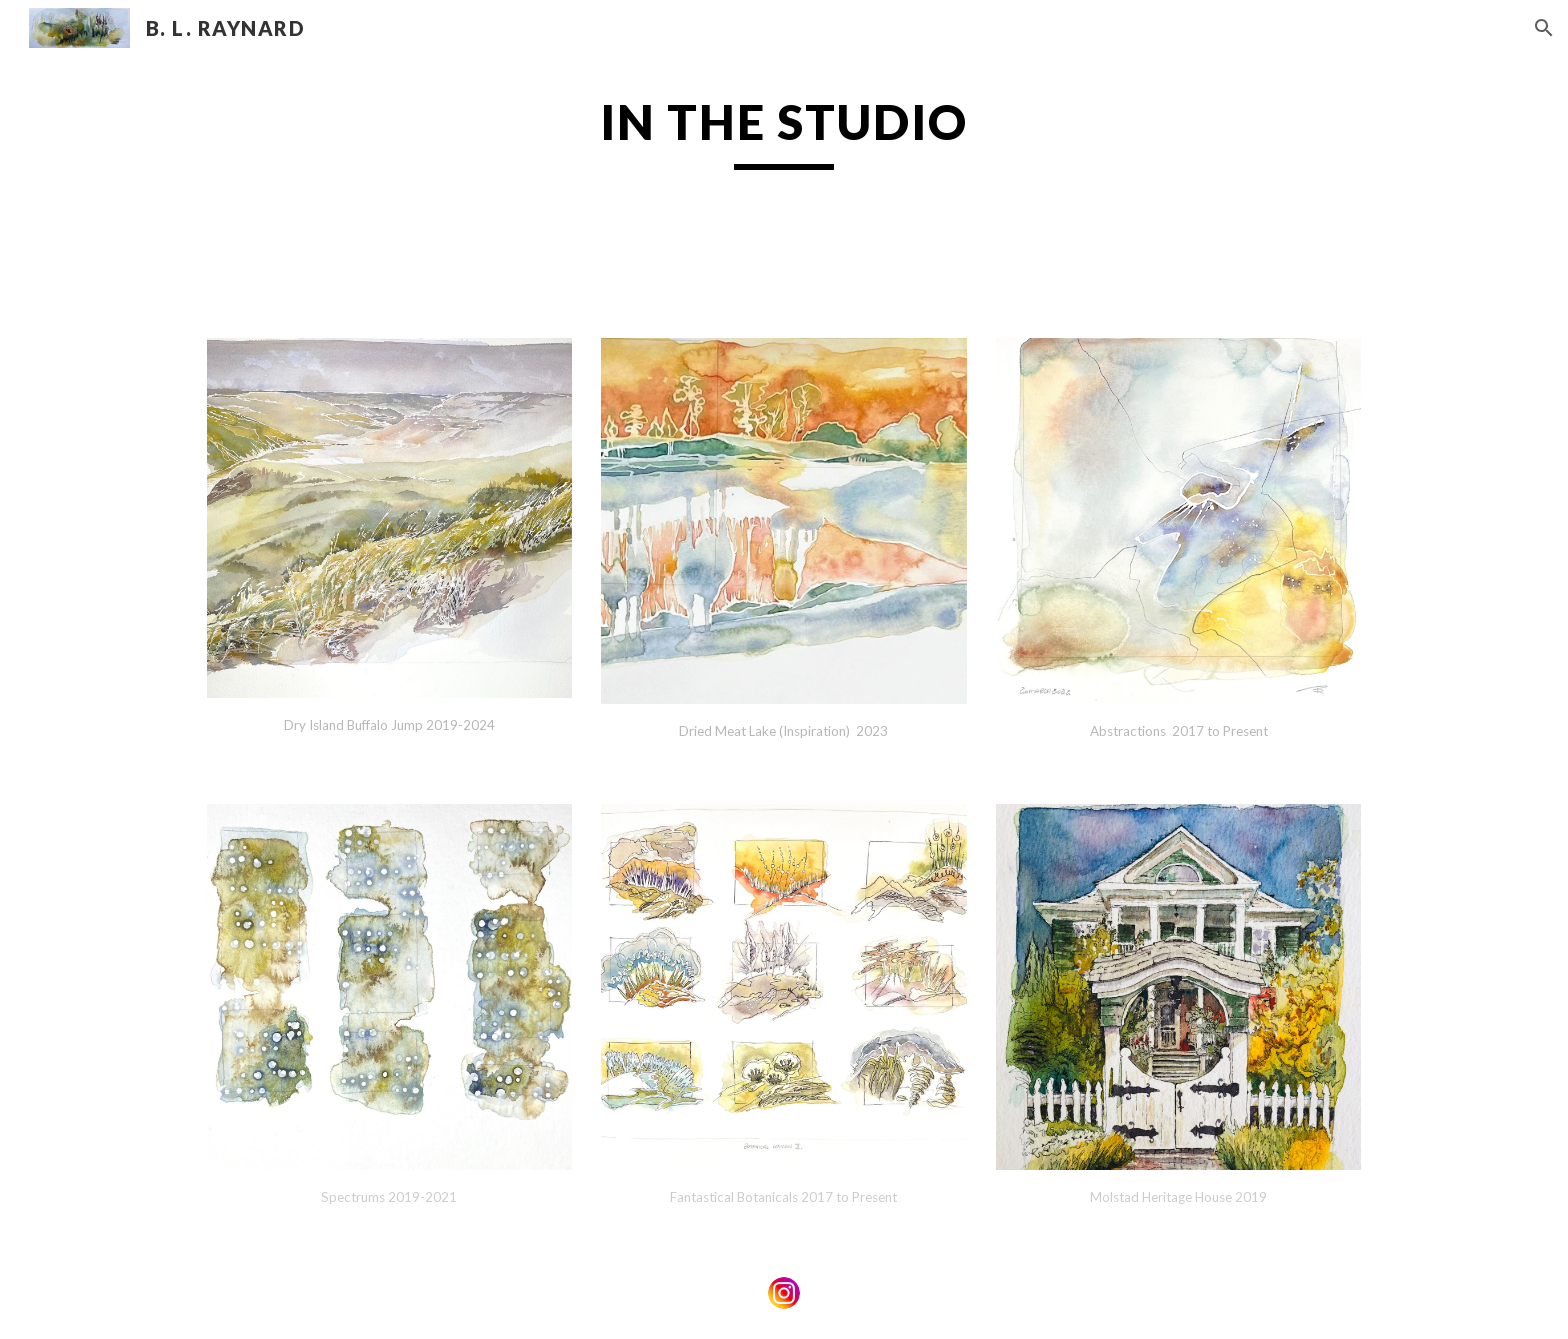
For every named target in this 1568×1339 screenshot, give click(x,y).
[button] (1544, 28)
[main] (784, 167)
